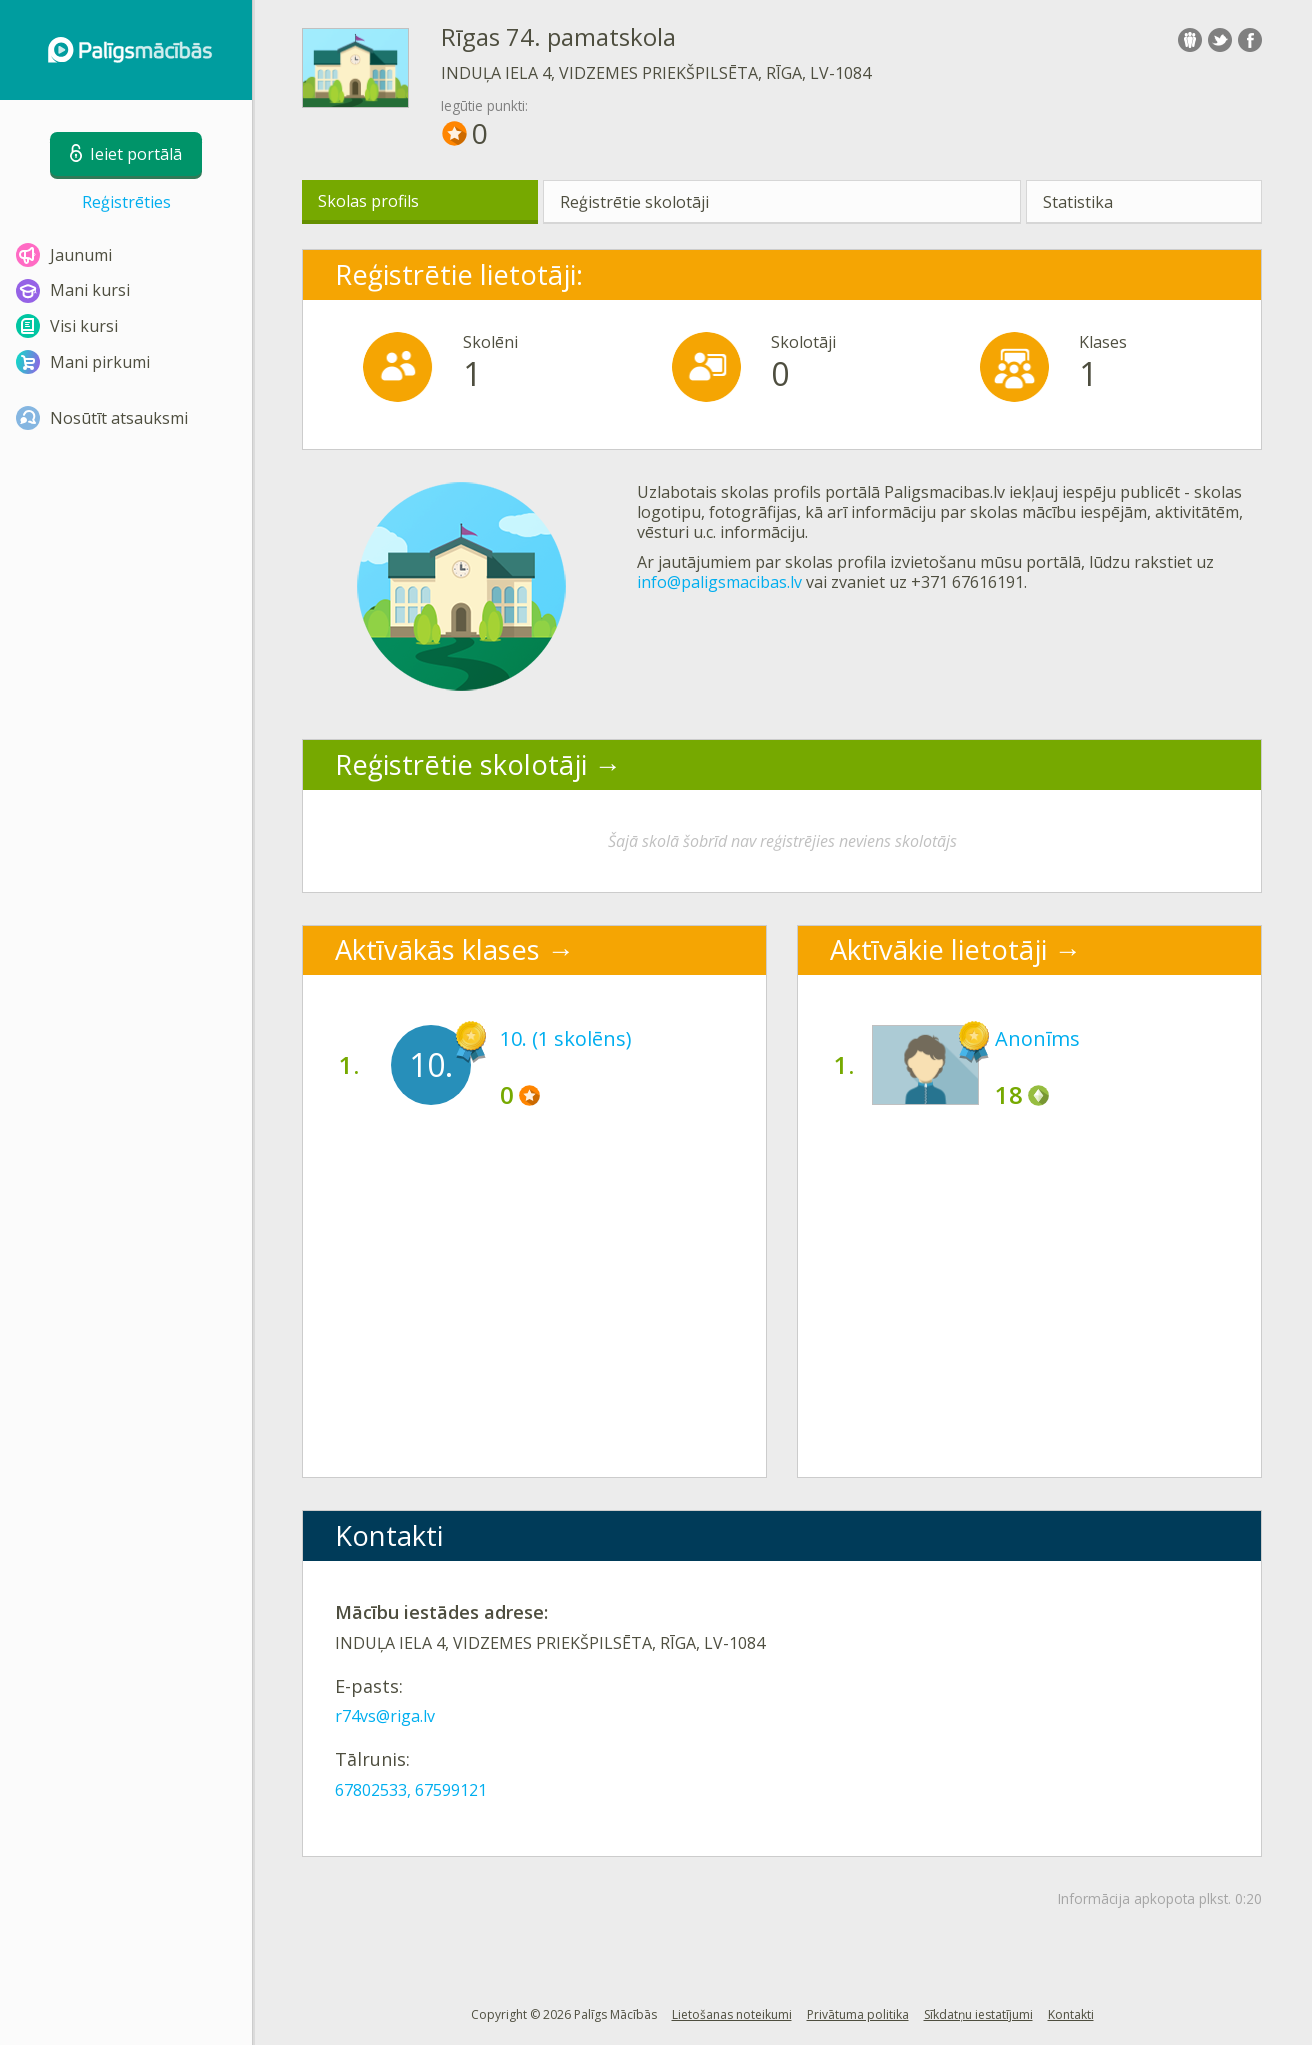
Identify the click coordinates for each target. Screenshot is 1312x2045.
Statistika (1078, 202)
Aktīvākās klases (437, 949)
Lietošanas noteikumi (732, 2014)
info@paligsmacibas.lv (719, 582)
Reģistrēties (126, 202)
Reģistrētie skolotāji (634, 202)
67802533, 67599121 (411, 1790)
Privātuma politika (858, 2014)
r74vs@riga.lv (385, 1716)
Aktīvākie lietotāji (938, 949)
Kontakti (1071, 2014)
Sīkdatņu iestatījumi (978, 2014)
